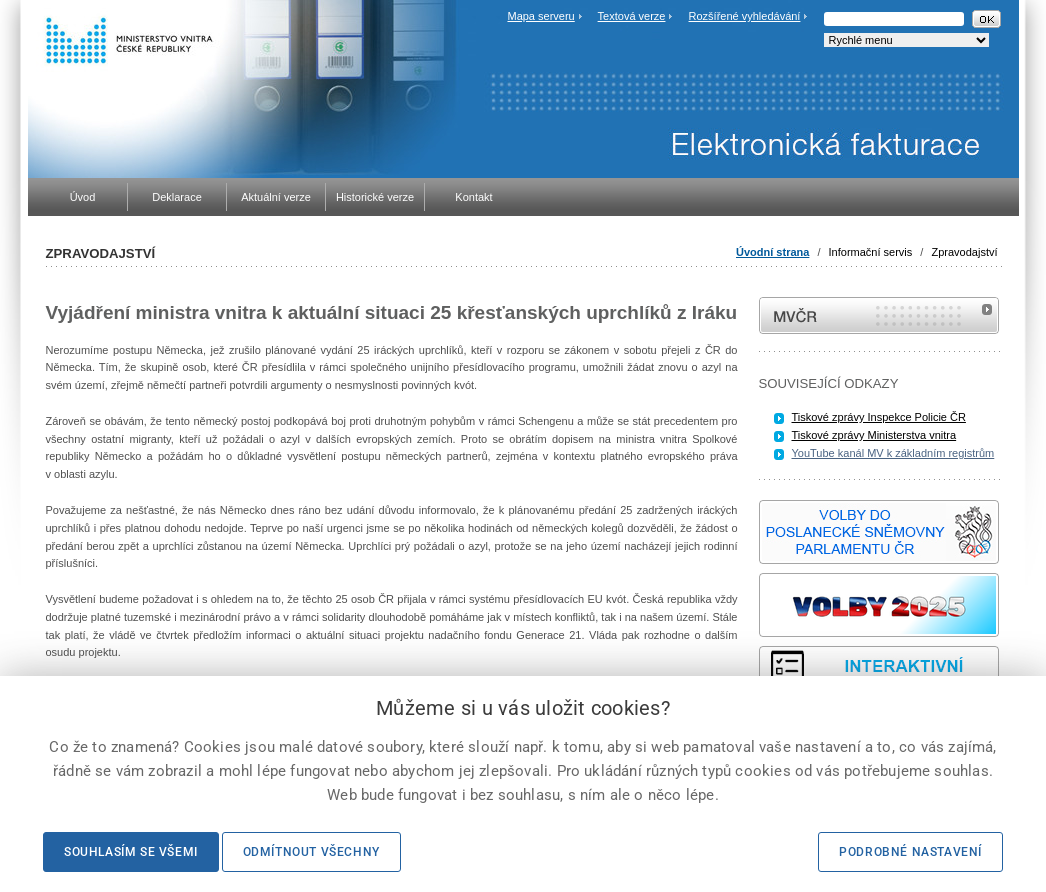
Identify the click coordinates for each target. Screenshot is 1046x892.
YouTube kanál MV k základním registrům (893, 453)
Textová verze (632, 16)
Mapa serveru (540, 16)
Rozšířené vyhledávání (745, 16)
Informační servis (871, 252)
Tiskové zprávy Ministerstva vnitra (874, 435)
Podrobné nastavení (910, 852)
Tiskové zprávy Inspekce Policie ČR (879, 417)
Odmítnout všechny (311, 852)
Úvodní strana (772, 252)
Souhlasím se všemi (131, 852)
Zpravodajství (964, 252)
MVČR (879, 315)
